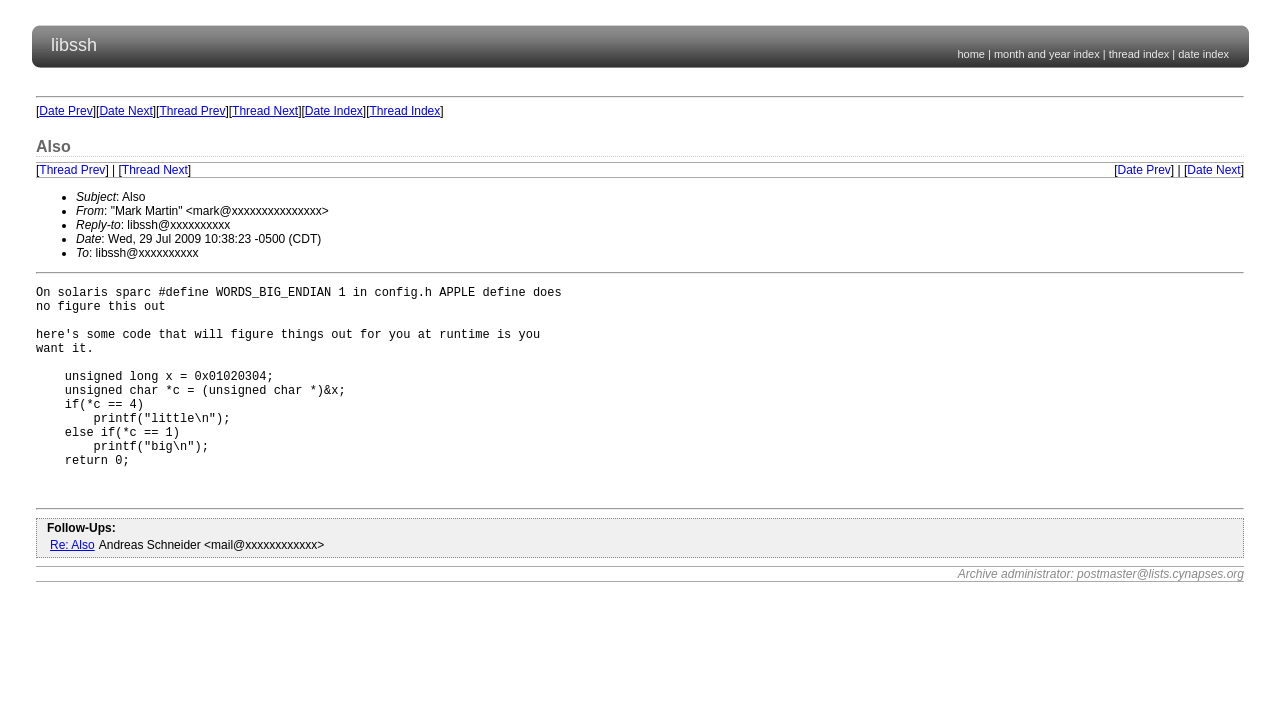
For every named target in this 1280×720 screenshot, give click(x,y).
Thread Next (265, 111)
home (971, 54)
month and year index (1047, 54)
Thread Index (405, 111)
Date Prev (65, 111)
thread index (1139, 54)
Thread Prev (192, 111)
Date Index (334, 111)
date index (1203, 54)
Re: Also (72, 590)
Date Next (125, 111)
